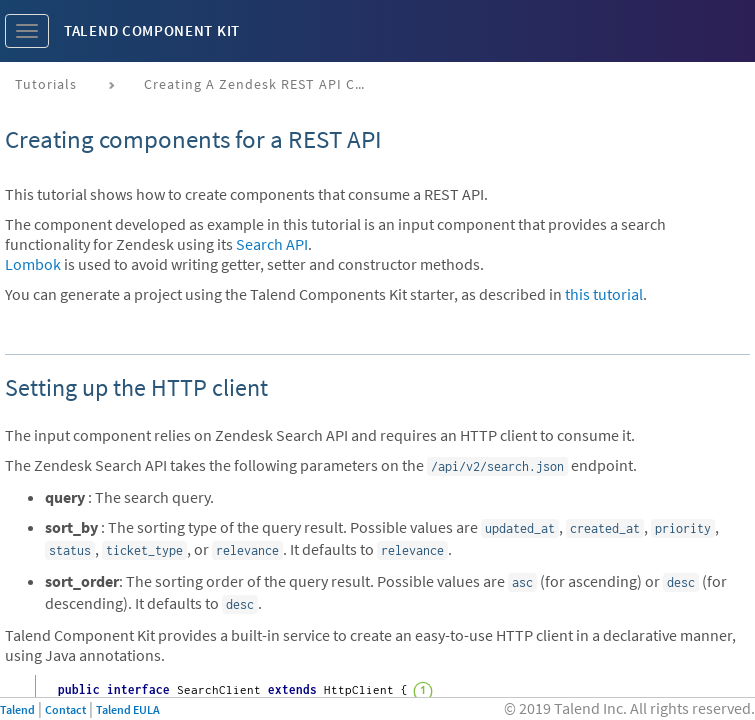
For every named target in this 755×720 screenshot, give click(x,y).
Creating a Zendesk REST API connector (261, 84)
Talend (17, 709)
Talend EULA (128, 709)
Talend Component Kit (152, 30)
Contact (65, 709)
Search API (272, 244)
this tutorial (604, 294)
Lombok (33, 264)
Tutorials (46, 84)
